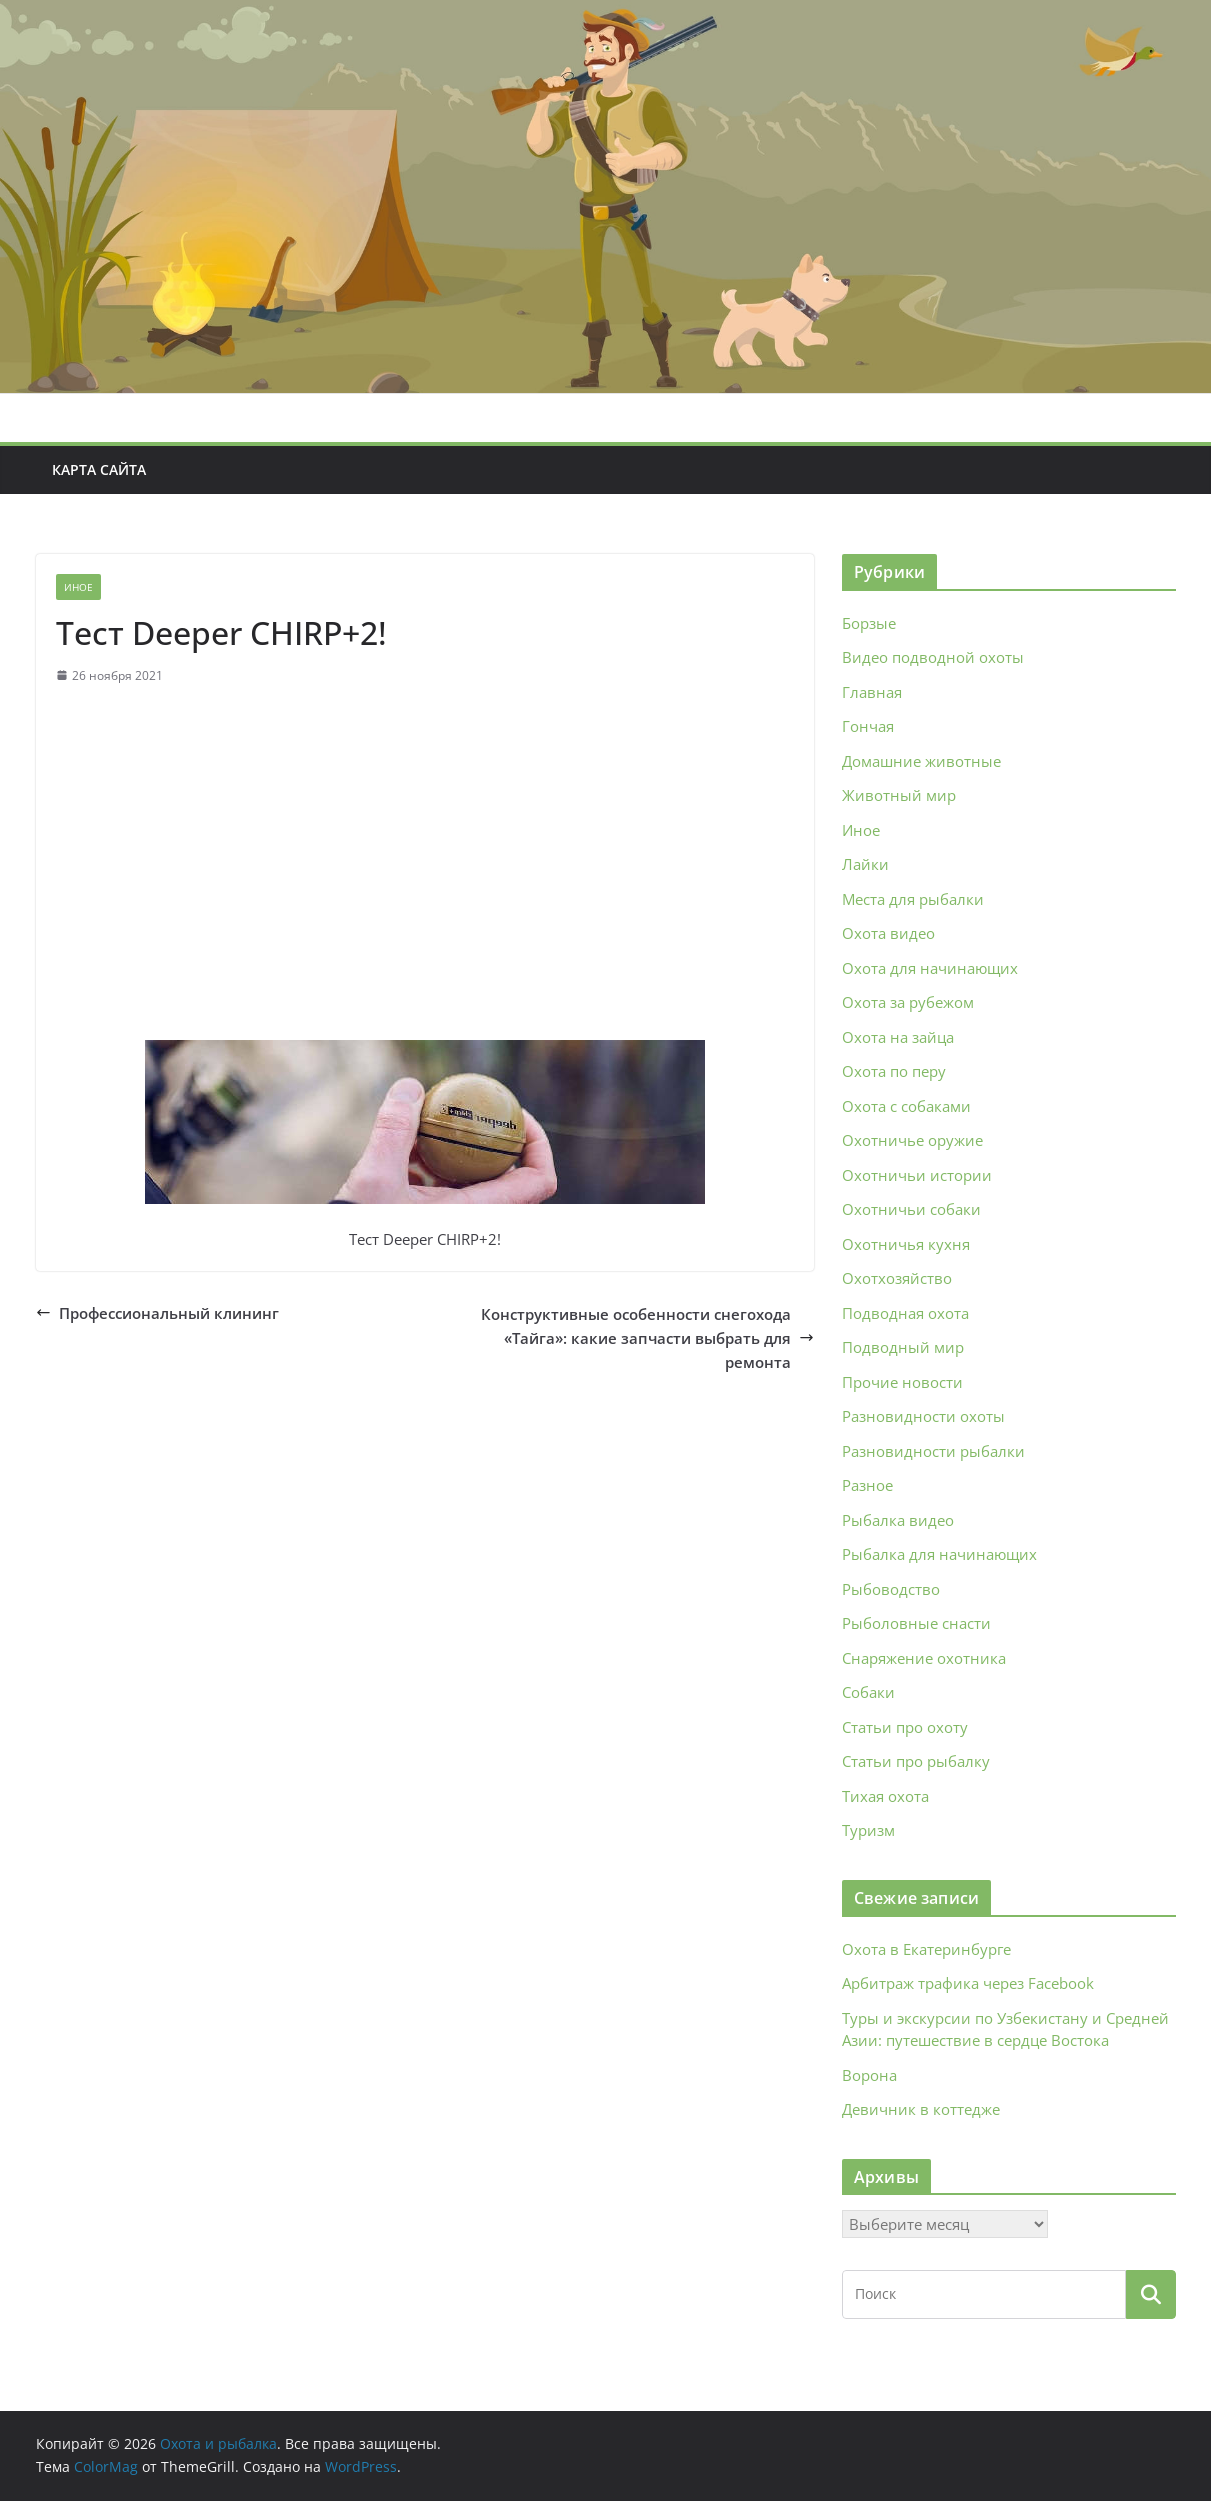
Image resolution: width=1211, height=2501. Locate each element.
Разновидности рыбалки (933, 1451)
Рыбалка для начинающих (939, 1554)
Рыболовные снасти (916, 1623)
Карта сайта (99, 469)
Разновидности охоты (923, 1416)
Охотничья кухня (906, 1244)
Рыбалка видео (898, 1520)
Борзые (869, 623)
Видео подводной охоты (933, 657)
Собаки (868, 1692)
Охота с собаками (906, 1106)
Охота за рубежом (908, 1002)
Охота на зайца (898, 1037)
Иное (78, 587)
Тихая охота (885, 1796)
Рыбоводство (891, 1589)
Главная (872, 692)
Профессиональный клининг (157, 1313)
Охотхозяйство (897, 1278)
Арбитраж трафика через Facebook (968, 1983)
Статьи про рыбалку (916, 1761)
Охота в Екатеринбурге (926, 1949)
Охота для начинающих (930, 968)
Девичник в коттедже (921, 2109)
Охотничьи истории (917, 1175)
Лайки (865, 864)
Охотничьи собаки (911, 1209)
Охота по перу (894, 1071)
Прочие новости (902, 1382)
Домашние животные (921, 761)
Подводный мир (903, 1347)
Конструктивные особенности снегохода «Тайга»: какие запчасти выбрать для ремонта (647, 1338)
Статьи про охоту (905, 1727)
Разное (867, 1485)
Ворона (869, 2075)
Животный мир (899, 795)
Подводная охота (905, 1313)
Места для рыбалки (913, 899)
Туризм (868, 1830)
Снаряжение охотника (924, 1658)
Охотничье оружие (912, 1140)
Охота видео (888, 933)
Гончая (868, 726)
